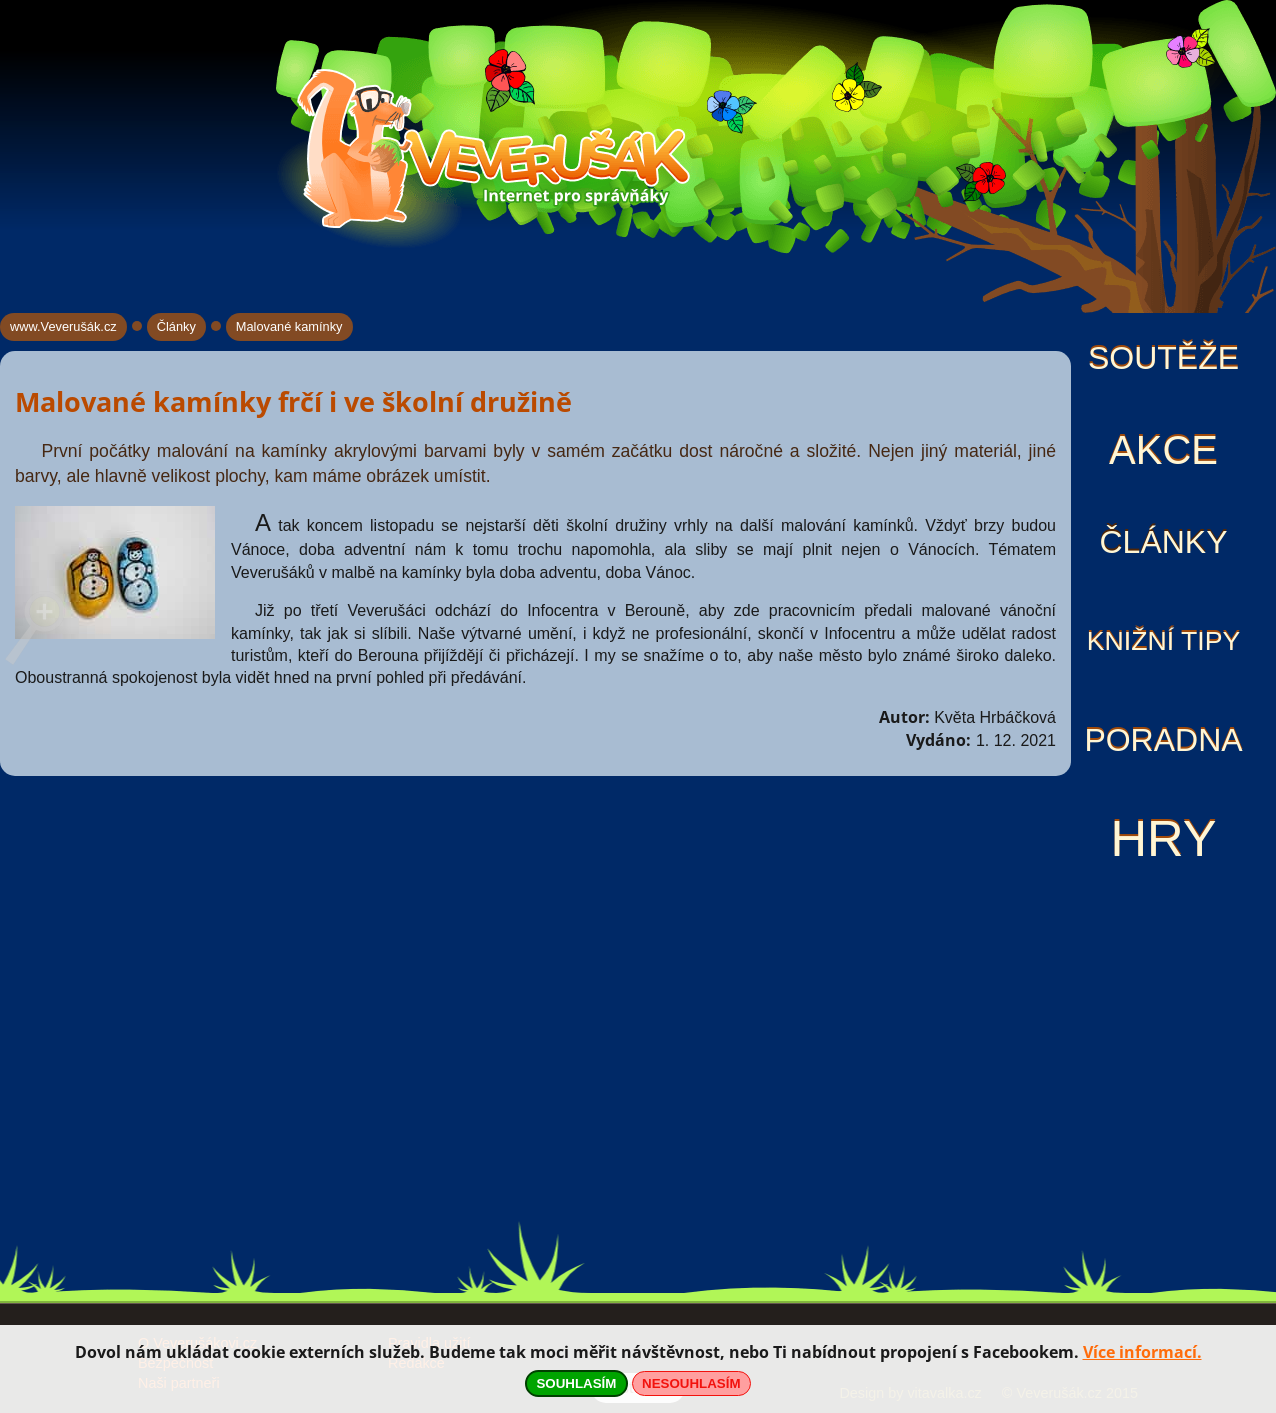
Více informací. (1142, 1352)
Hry (1163, 838)
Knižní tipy (1164, 641)
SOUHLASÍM (576, 1383)
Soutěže (1163, 358)
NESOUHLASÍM (691, 1383)
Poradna (1163, 740)
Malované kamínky (289, 326)
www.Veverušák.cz (63, 326)
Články (1163, 542)
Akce (1163, 450)
